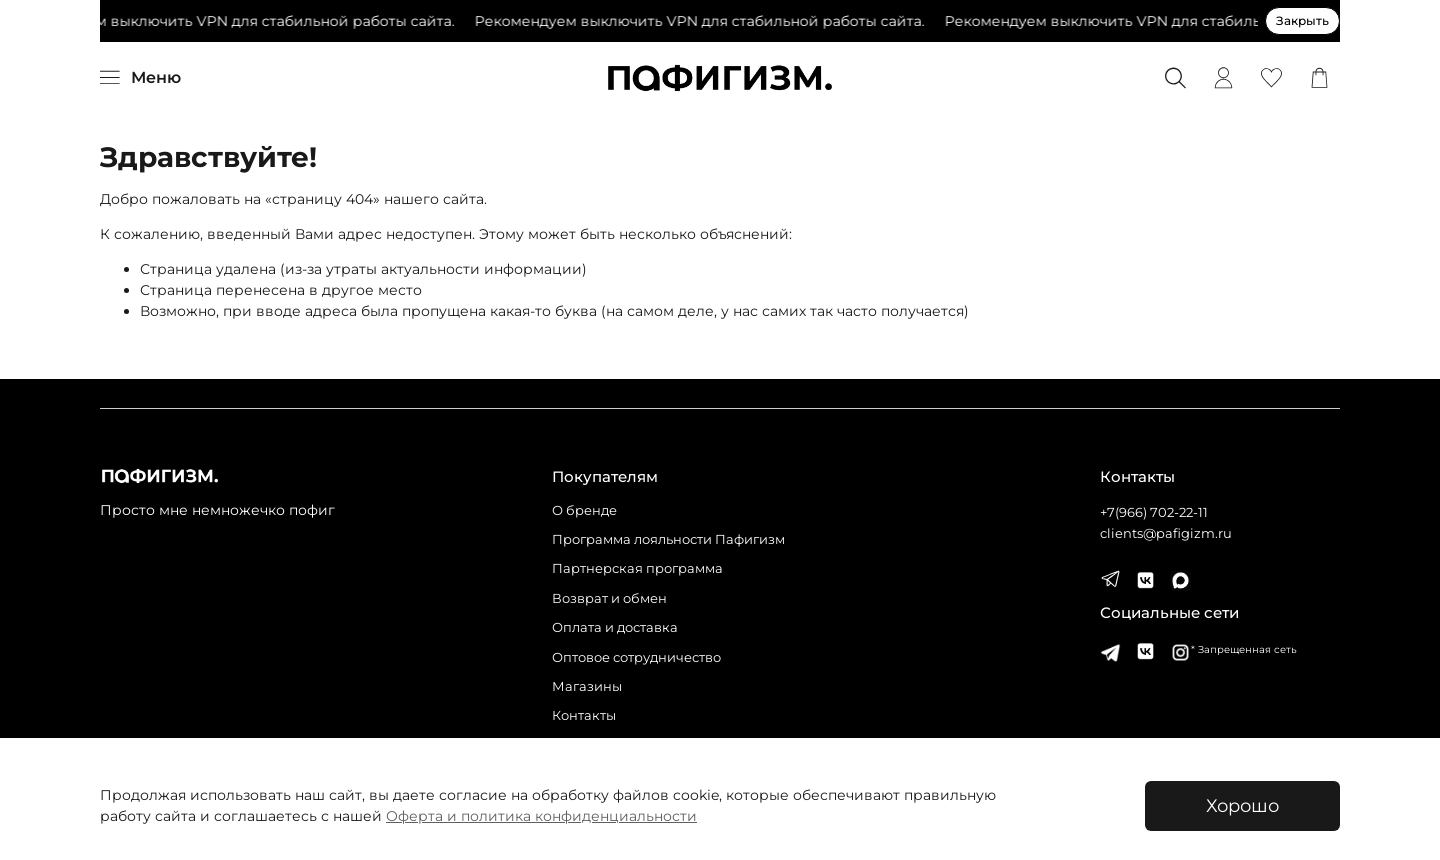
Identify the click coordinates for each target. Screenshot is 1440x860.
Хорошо (1242, 805)
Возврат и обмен (609, 598)
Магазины (587, 686)
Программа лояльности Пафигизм (668, 539)
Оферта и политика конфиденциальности (541, 816)
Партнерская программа (637, 568)
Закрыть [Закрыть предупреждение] (1302, 20)
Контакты (584, 715)
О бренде (584, 510)
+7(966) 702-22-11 (1154, 512)
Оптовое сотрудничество (636, 657)
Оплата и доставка (615, 627)
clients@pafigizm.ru (1166, 533)
